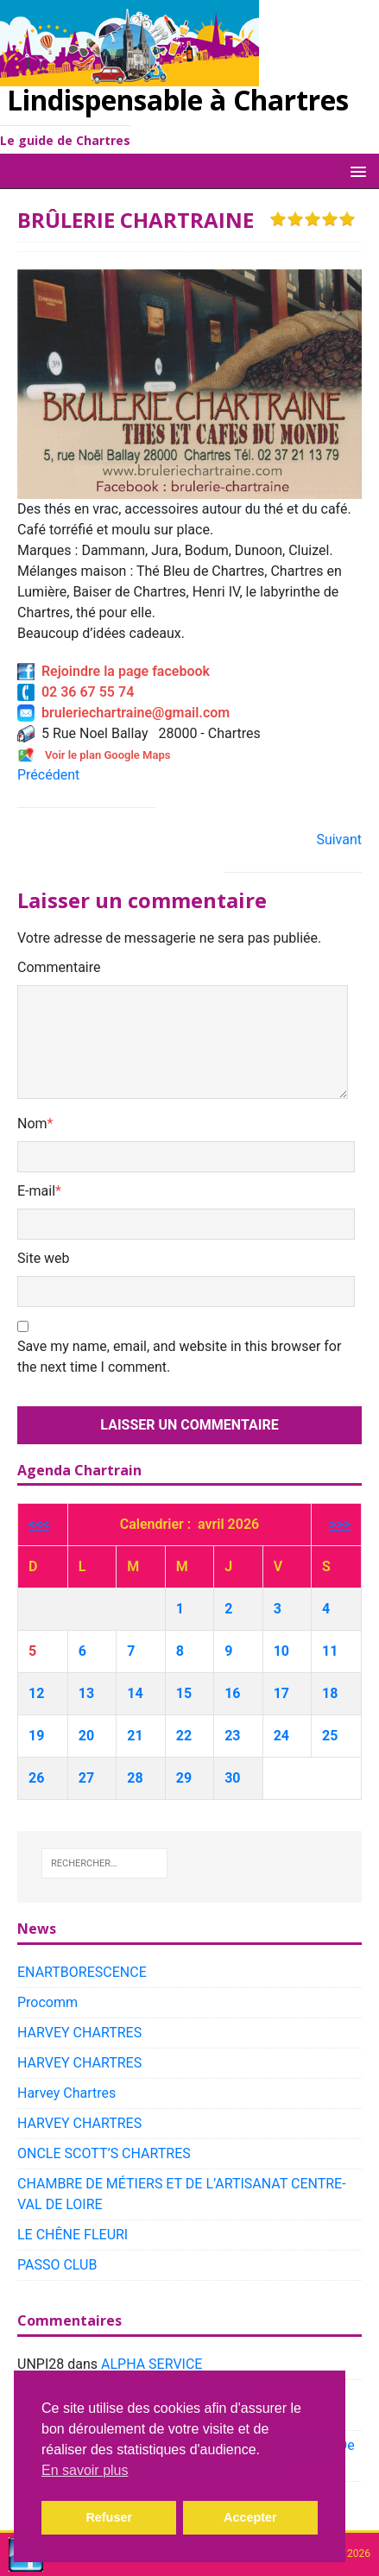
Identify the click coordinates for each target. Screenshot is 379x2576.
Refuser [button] (108, 2517)
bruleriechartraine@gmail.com (123, 712)
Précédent (48, 775)
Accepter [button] (250, 2517)
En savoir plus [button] (85, 2470)
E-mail (36, 1191)
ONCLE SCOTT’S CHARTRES (104, 2153)
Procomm (47, 2002)
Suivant (339, 839)
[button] (355, 170)
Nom (32, 1123)
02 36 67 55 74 (75, 692)
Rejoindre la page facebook (113, 671)
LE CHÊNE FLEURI (72, 2234)
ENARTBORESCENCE (82, 1972)
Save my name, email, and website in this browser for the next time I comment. (179, 1356)
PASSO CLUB (57, 2265)
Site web (43, 1258)
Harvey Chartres (66, 2093)
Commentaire (59, 967)
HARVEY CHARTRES (79, 2032)
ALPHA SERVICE (151, 2364)
